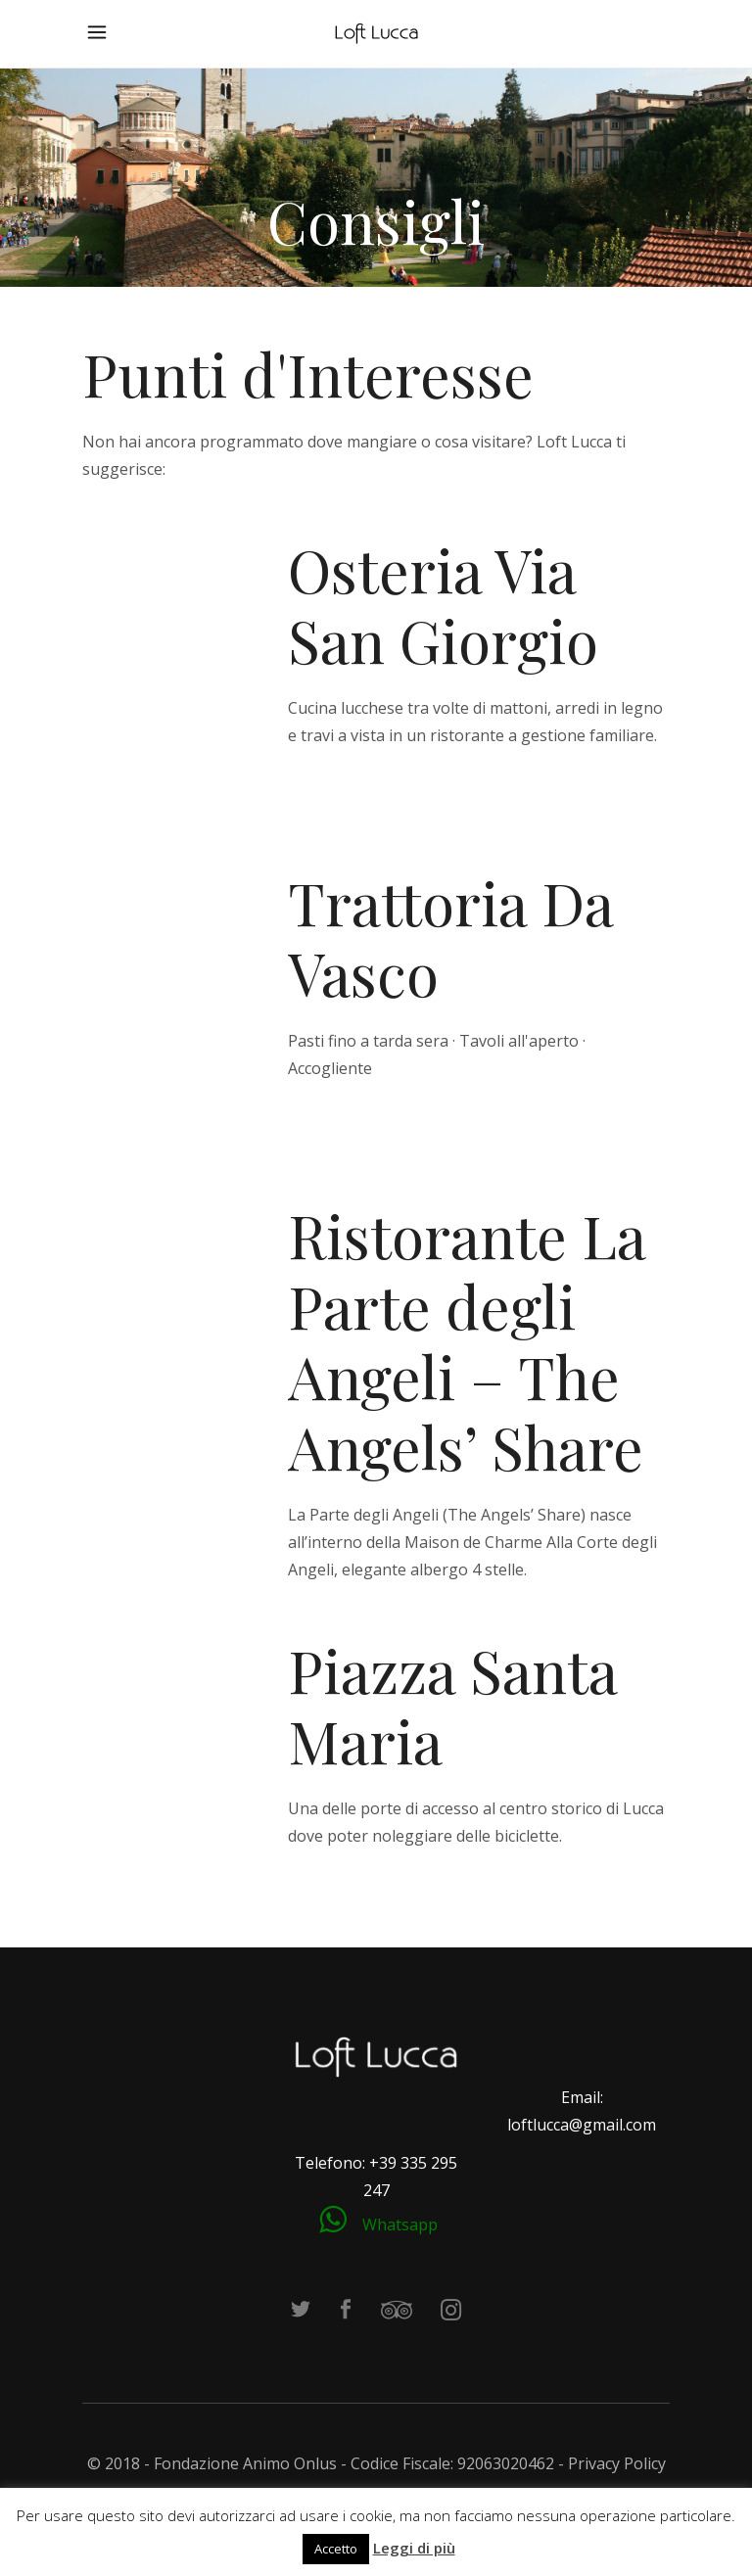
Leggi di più (414, 2547)
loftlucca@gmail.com (581, 2124)
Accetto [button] (335, 2548)
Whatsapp (400, 2224)
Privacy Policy (617, 2463)
